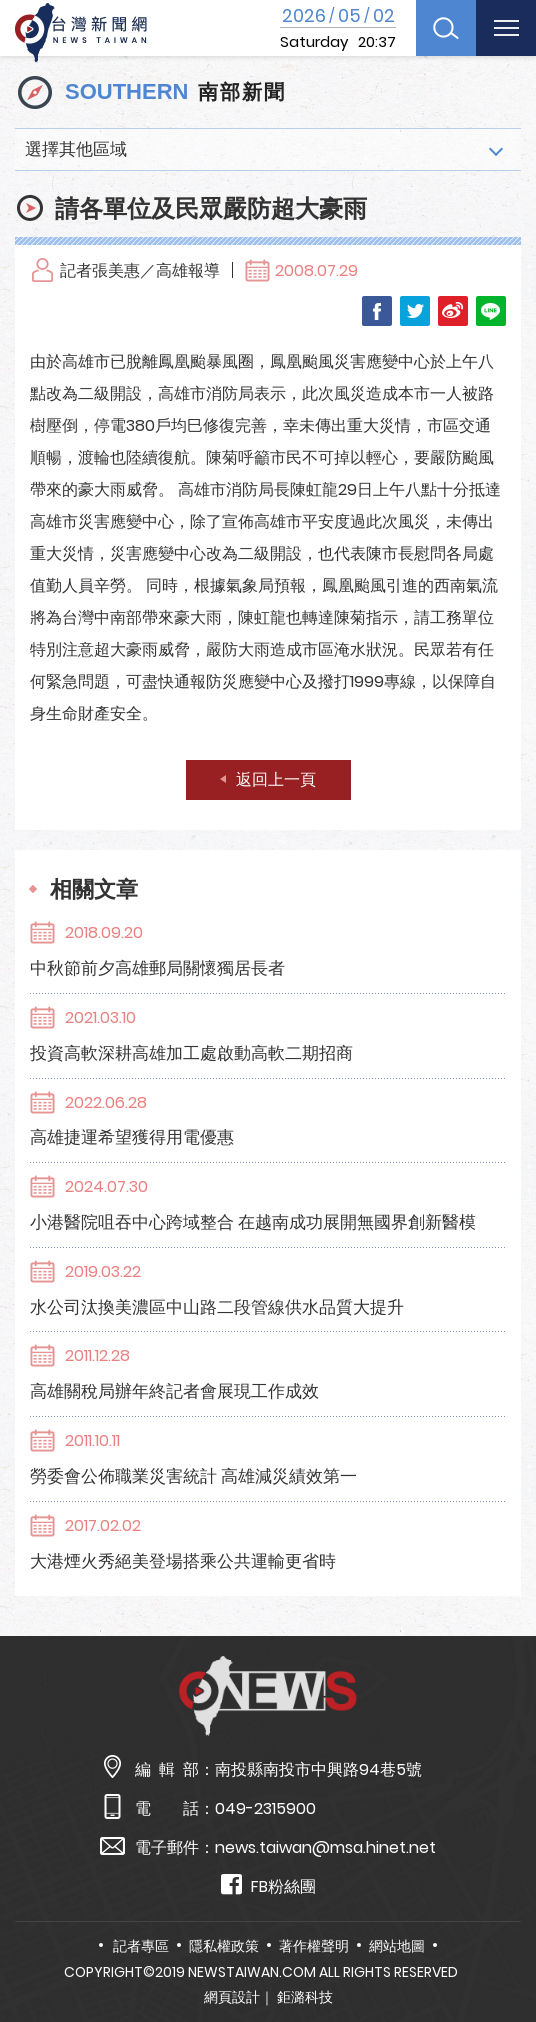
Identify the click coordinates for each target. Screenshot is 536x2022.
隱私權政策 (224, 1946)
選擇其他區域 (76, 149)
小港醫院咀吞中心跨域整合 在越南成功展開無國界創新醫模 (253, 1222)
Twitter (415, 311)
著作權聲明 (314, 1946)
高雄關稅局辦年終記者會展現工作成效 (174, 1391)
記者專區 (141, 1946)
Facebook (377, 311)
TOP (501, 1948)
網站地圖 (397, 1946)
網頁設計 (232, 1997)
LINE (491, 311)
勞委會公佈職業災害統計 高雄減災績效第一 (193, 1476)
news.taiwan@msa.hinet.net (325, 1847)
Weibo (453, 311)
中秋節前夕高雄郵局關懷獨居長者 (157, 968)
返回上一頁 (276, 779)
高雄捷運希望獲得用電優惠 (132, 1137)
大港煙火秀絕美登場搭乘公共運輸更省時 (183, 1561)
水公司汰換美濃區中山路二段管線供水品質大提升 (217, 1307)
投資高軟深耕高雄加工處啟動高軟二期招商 (191, 1053)
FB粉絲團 (268, 1885)
